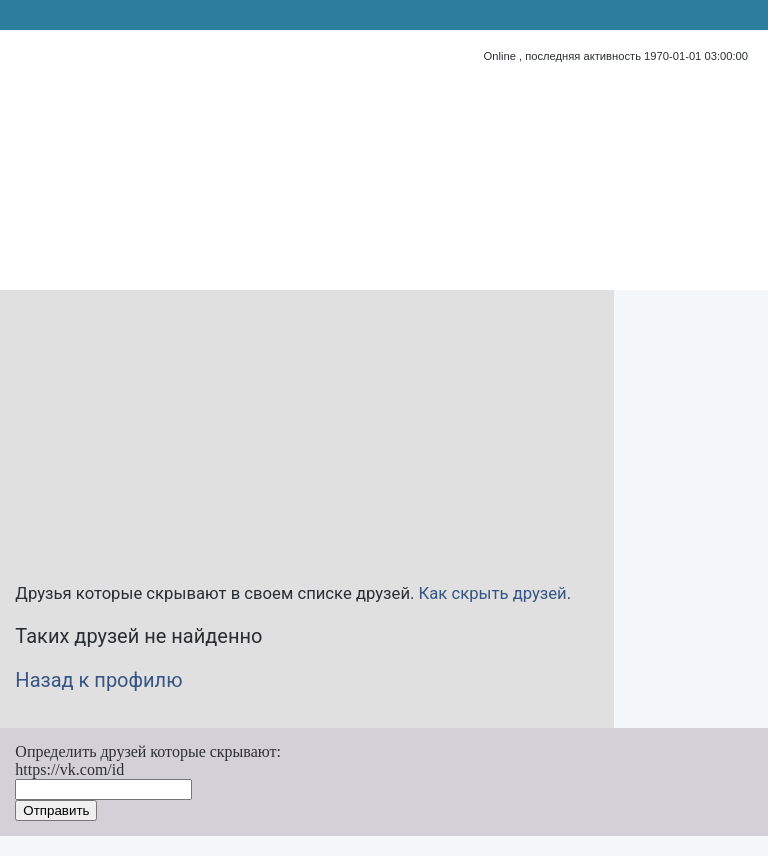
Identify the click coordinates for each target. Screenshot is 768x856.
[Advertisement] (275, 430)
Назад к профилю (98, 680)
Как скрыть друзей (493, 593)
